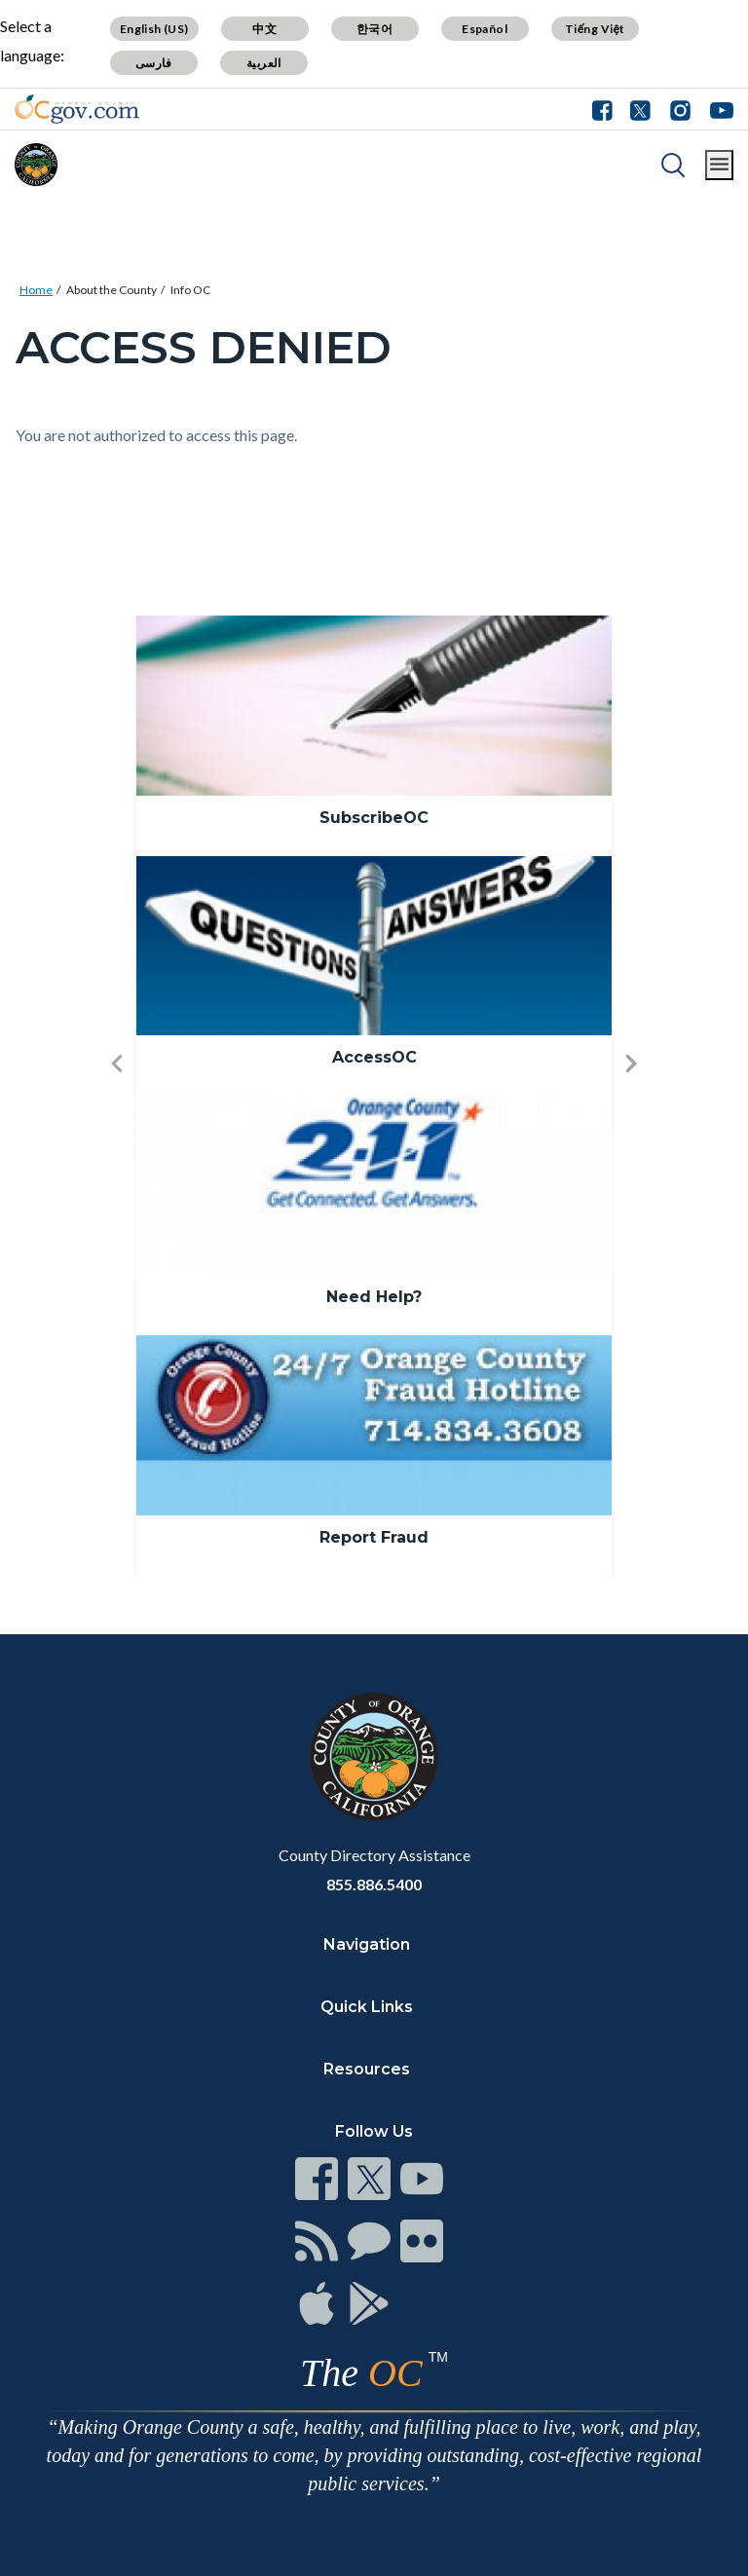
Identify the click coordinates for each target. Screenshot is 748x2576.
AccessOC (374, 1057)
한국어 (374, 28)
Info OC (190, 289)
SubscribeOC (374, 817)
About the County (111, 289)
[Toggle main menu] (719, 165)
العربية (263, 63)
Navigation (366, 1944)
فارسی (153, 63)
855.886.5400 (374, 1884)
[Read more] (77, 109)
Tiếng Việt (595, 28)
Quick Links (366, 2006)
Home (36, 289)
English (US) (154, 28)
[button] (116, 1095)
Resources (366, 2069)
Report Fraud (374, 1537)
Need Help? (374, 1297)
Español (484, 28)
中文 (264, 28)
